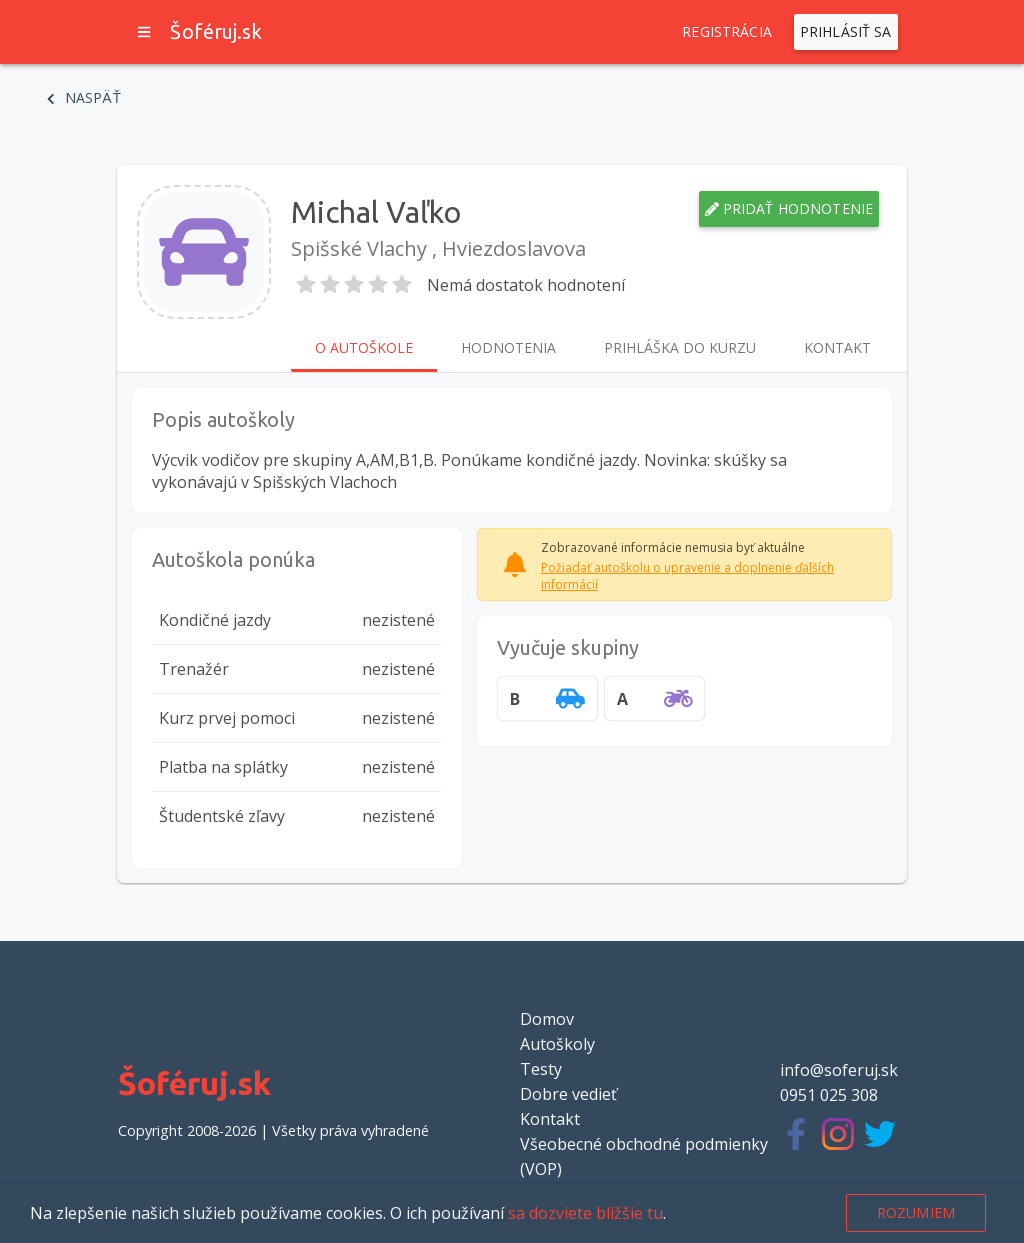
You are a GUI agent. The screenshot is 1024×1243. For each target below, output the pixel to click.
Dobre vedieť (568, 1094)
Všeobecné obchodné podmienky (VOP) (644, 1156)
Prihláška (680, 348)
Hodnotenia (508, 348)
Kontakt (837, 348)
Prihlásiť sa (846, 32)
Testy (541, 1069)
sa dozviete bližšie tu (585, 1213)
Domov (547, 1019)
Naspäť (84, 98)
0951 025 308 (829, 1095)
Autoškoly (557, 1044)
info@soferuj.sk (839, 1070)
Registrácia (727, 32)
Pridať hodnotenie (789, 209)
